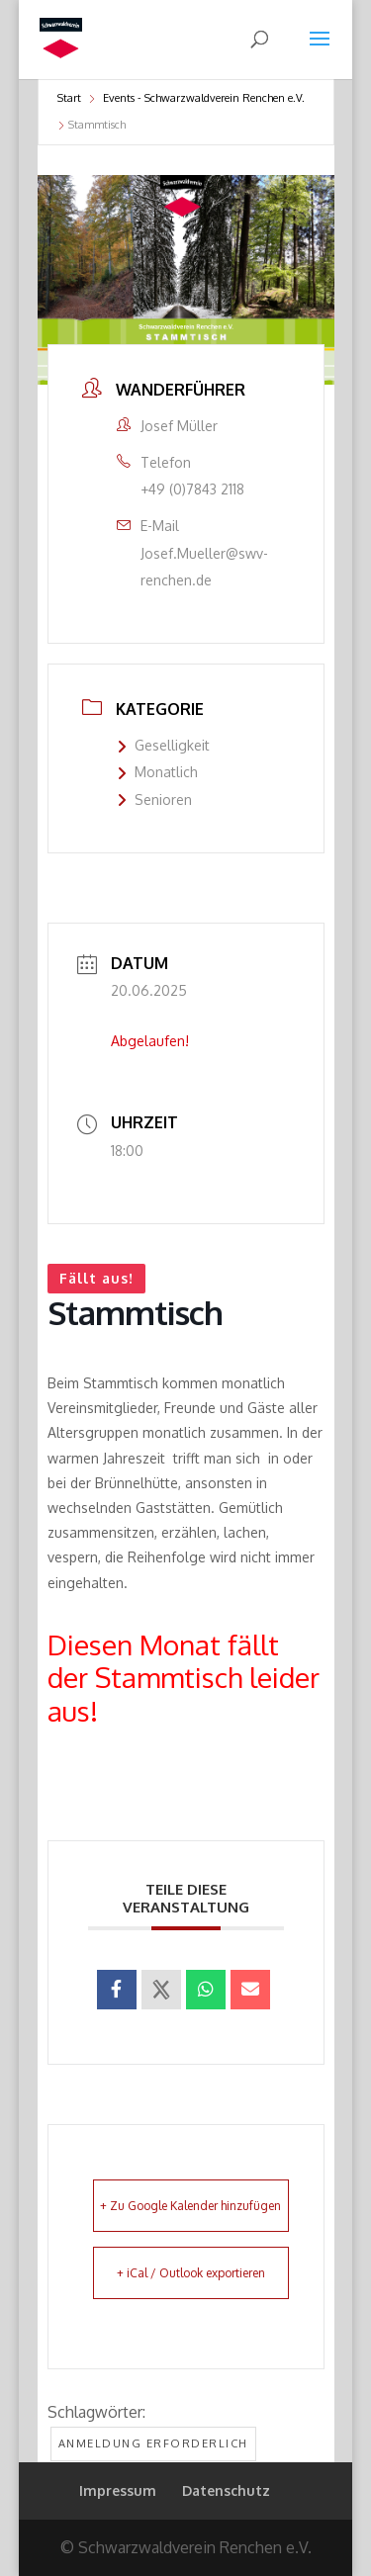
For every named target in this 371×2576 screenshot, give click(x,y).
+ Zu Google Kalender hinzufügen (190, 2205)
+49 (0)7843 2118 (192, 489)
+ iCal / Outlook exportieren (191, 2272)
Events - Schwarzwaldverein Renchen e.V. (204, 98)
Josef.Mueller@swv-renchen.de (204, 566)
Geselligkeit (163, 745)
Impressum (117, 2490)
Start (69, 98)
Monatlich (157, 771)
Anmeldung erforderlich (153, 2443)
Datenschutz (226, 2490)
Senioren (154, 799)
